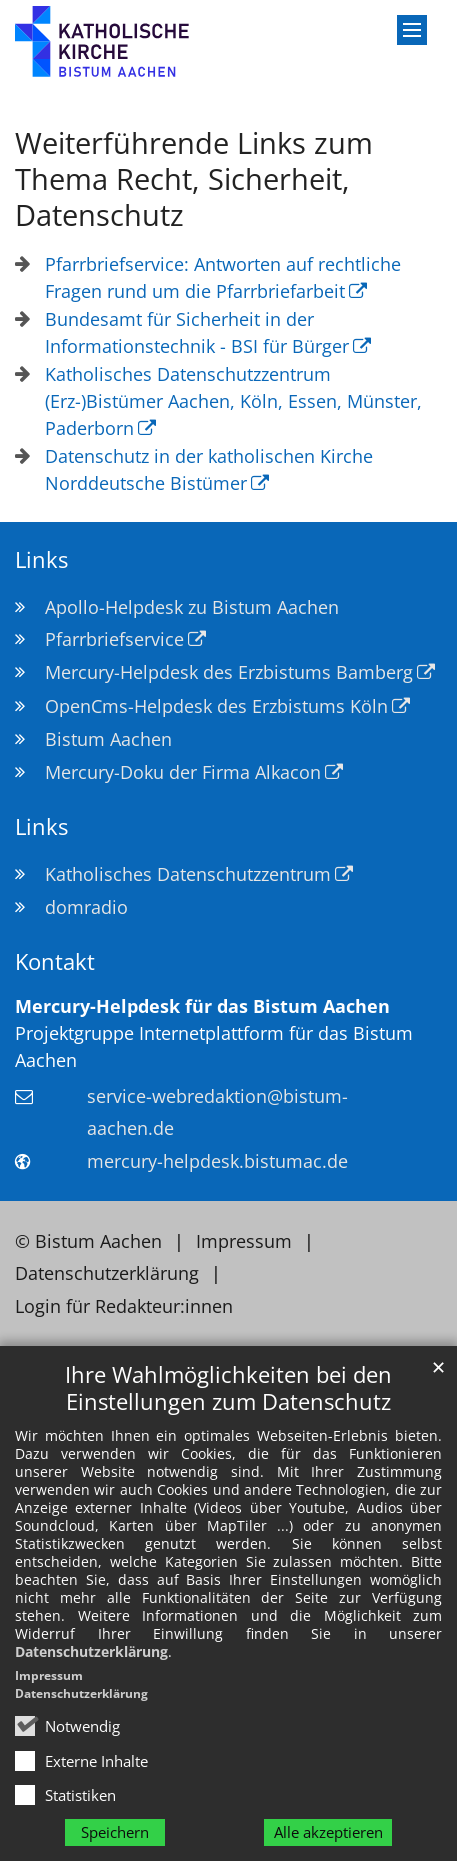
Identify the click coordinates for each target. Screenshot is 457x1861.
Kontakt (55, 961)
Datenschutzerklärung (91, 1651)
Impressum (49, 1675)
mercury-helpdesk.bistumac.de (217, 1161)
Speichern (115, 1832)
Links (41, 559)
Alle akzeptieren (328, 1832)
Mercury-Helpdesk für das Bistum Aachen (202, 1006)
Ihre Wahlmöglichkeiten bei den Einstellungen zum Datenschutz (228, 1388)
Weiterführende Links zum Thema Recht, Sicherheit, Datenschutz (194, 179)
